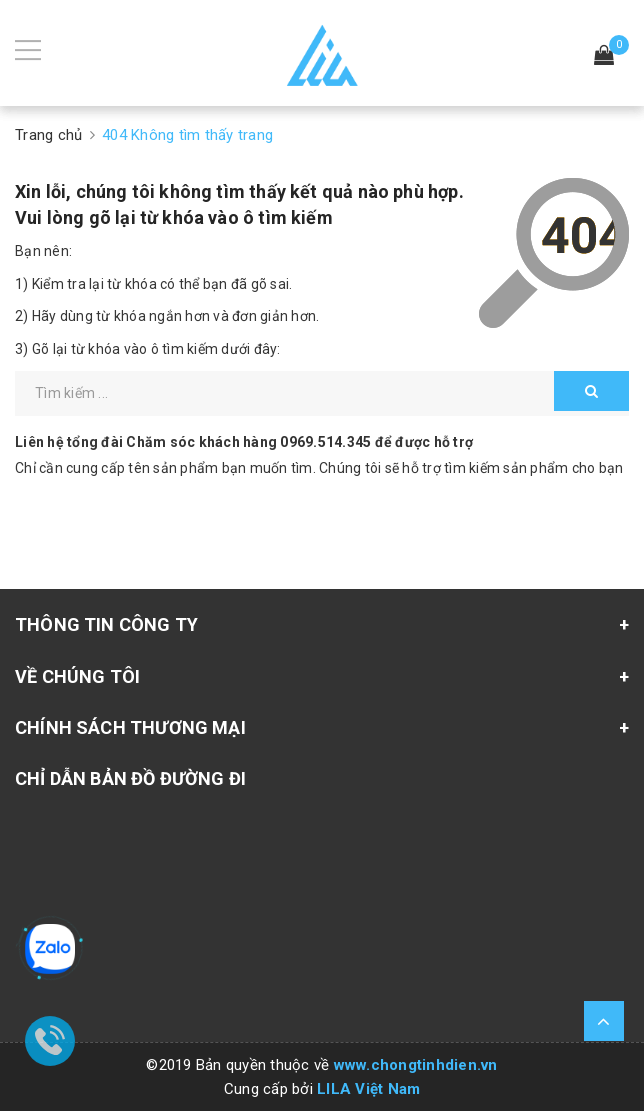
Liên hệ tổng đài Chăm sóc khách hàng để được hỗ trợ (244, 442)
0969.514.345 (325, 442)
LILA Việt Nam (368, 1089)
